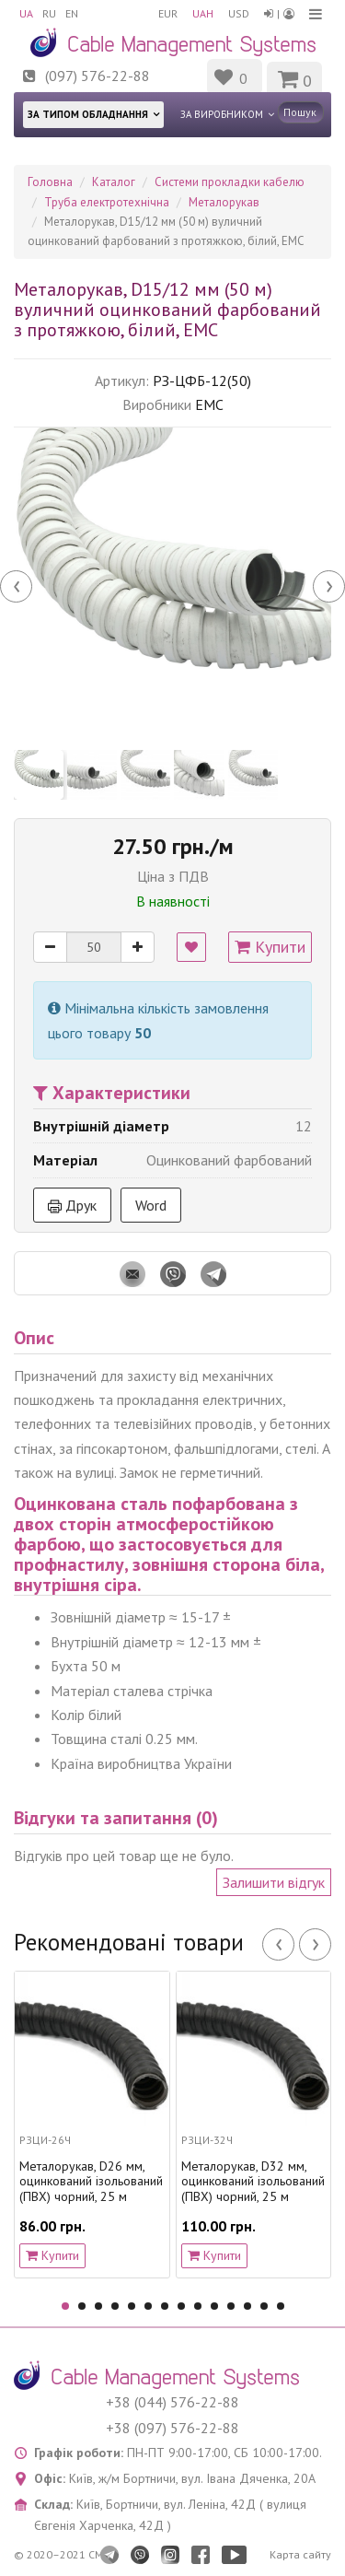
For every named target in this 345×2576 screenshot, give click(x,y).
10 (214, 2306)
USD (238, 13)
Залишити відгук (274, 1882)
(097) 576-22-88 (97, 75)
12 (247, 2306)
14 (280, 2306)
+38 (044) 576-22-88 (172, 2402)
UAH (202, 13)
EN (71, 13)
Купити (270, 946)
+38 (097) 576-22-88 (172, 2427)
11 (231, 2306)
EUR (168, 13)
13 (264, 2306)
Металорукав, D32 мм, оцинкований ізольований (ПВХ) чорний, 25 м (253, 2182)
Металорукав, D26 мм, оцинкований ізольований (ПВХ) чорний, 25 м (91, 2182)
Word (151, 1205)
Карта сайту (300, 2554)
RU (49, 13)
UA (26, 13)
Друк (72, 1205)
